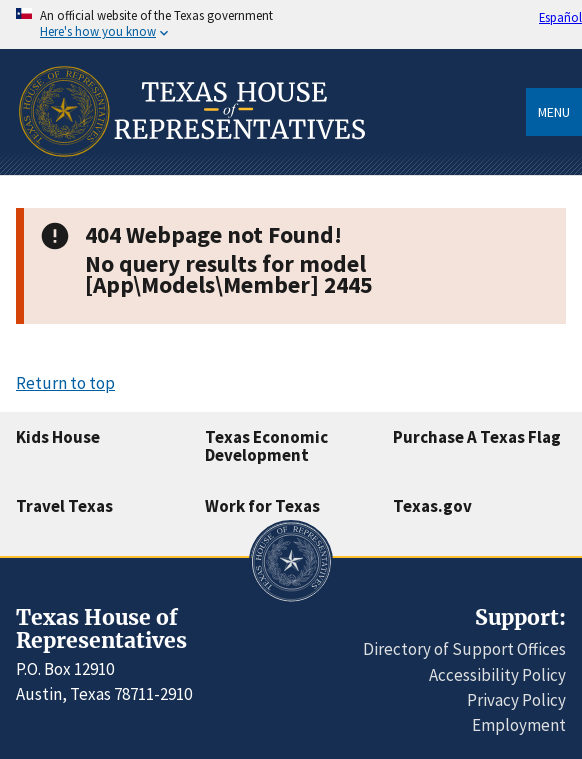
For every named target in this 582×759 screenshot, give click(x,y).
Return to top (65, 383)
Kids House (58, 437)
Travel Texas (64, 506)
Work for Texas (262, 506)
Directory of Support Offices (464, 649)
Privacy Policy (516, 700)
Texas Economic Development (266, 446)
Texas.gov (432, 506)
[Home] (190, 168)
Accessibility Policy (497, 675)
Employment (519, 725)
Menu (554, 112)
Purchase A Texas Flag (477, 437)
